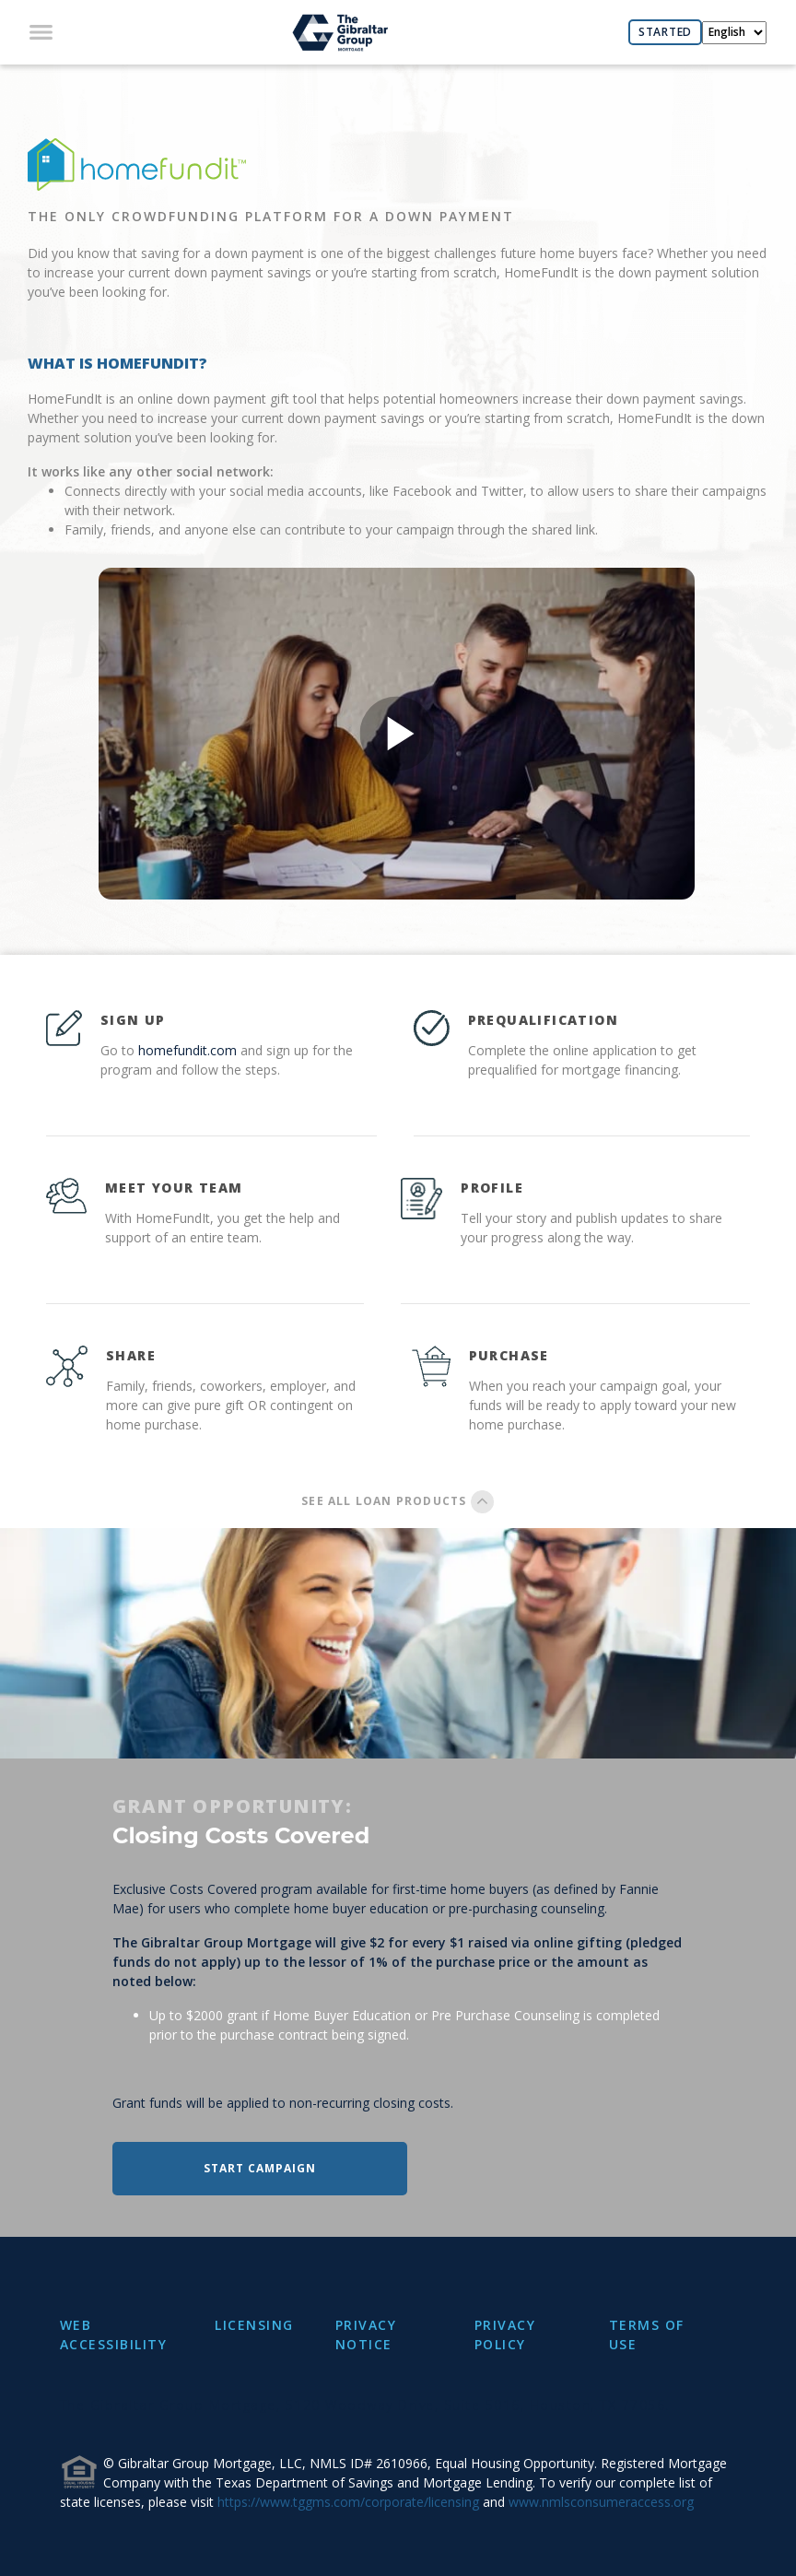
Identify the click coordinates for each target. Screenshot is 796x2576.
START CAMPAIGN (260, 2168)
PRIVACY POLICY (505, 2334)
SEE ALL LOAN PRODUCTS (397, 1501)
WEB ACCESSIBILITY (114, 2334)
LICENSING (254, 2325)
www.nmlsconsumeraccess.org (601, 2502)
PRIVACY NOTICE (366, 2334)
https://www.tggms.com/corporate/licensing (348, 2502)
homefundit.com (187, 1050)
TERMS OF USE (647, 2334)
